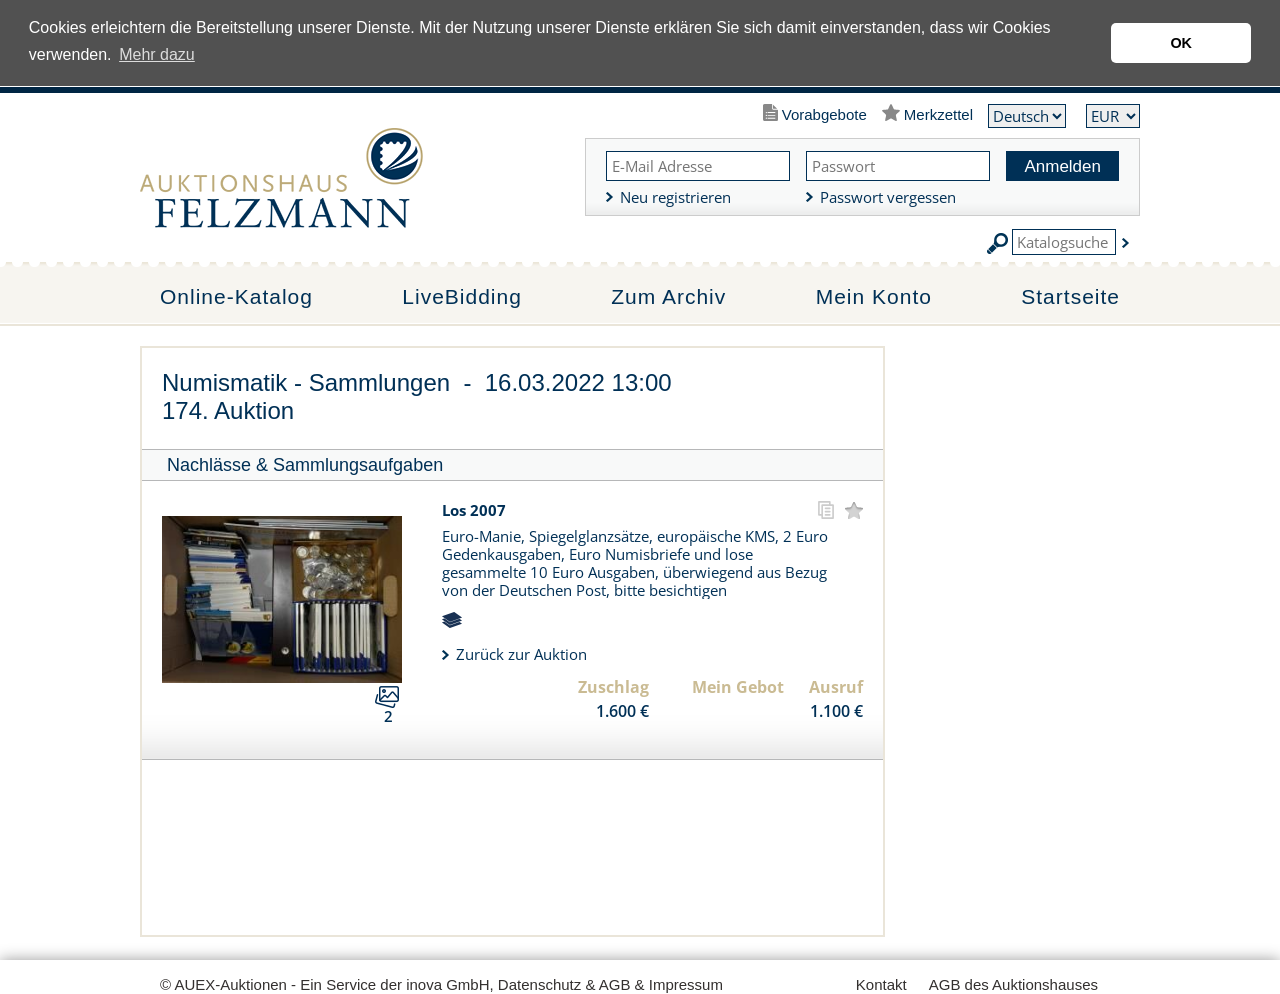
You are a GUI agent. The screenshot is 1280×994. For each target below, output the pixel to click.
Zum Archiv (668, 296)
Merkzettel (938, 114)
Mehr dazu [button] (157, 54)
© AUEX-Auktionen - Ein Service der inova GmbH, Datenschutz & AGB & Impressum (441, 984)
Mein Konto (874, 296)
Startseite (1070, 296)
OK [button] (1181, 43)
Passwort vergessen (888, 197)
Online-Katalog (236, 296)
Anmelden (1062, 166)
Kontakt (881, 984)
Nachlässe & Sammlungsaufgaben (305, 465)
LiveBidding (462, 296)
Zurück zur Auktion (521, 654)
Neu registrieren (675, 197)
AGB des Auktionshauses (1013, 984)
